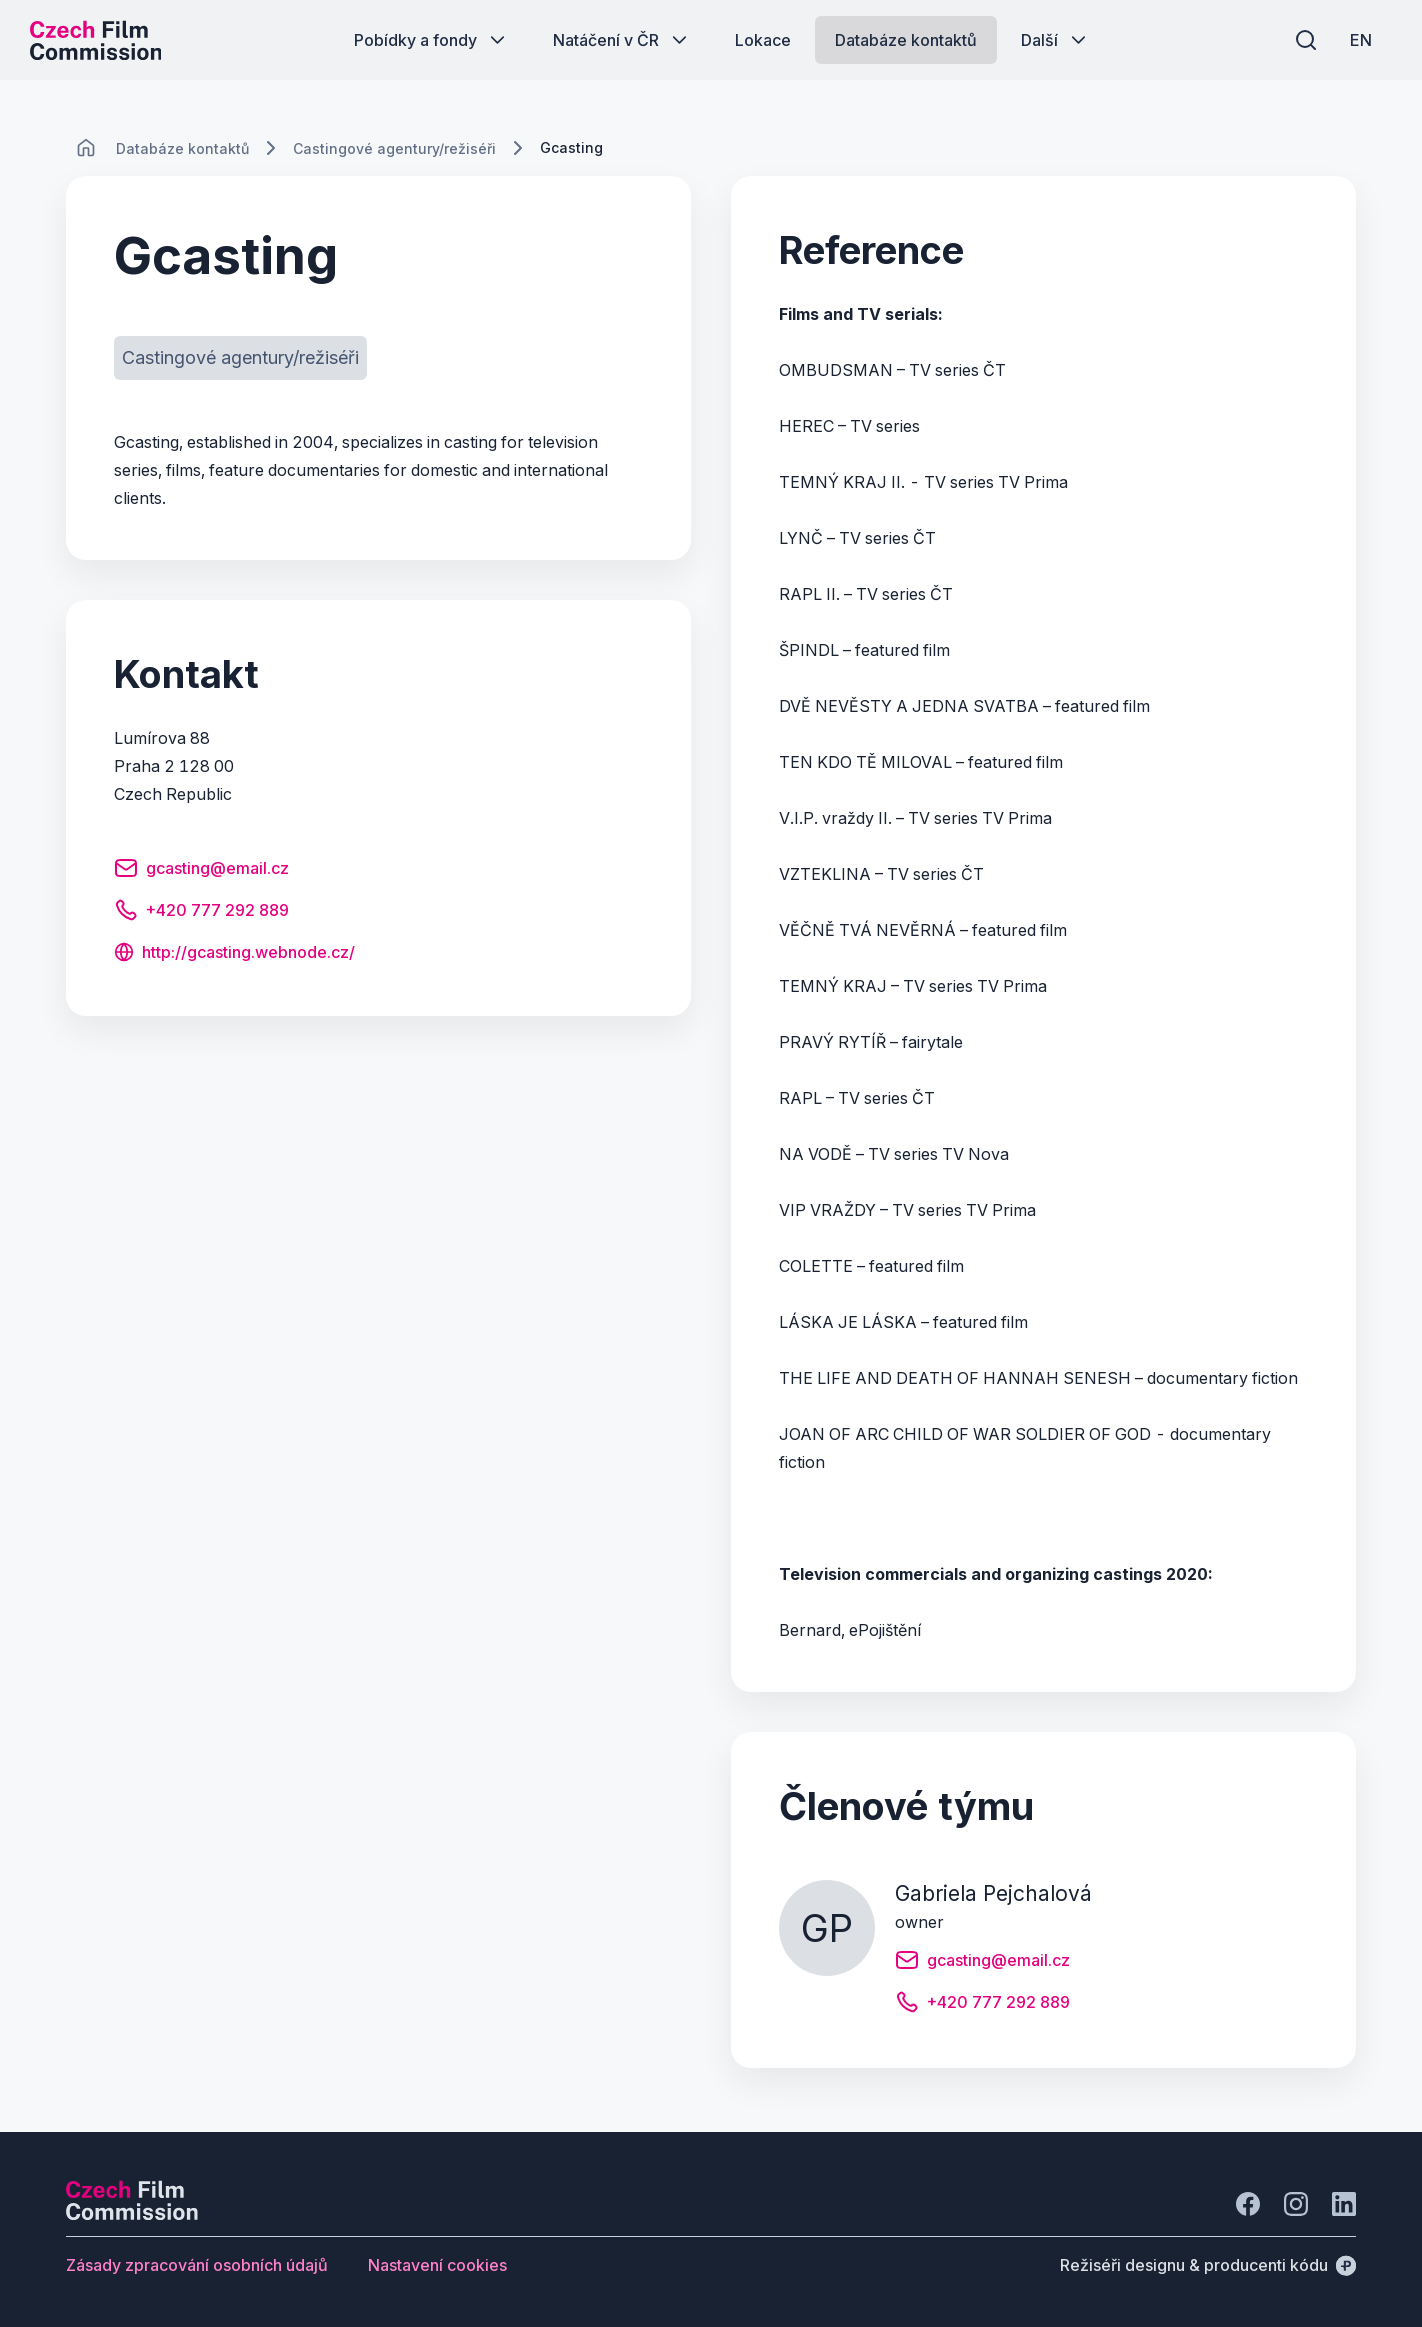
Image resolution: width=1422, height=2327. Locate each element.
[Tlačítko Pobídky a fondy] (431, 40)
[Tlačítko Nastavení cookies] (437, 2265)
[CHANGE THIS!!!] (86, 148)
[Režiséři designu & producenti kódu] (1208, 2265)
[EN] (1361, 40)
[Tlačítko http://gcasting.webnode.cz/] (234, 954)
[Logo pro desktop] (96, 40)
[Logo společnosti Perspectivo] (132, 2214)
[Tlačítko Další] (1055, 40)
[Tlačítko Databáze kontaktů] (906, 40)
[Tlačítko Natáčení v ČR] (622, 40)
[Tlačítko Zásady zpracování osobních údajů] (197, 2265)
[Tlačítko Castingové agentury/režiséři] (240, 358)
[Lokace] (182, 148)
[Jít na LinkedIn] (1344, 2204)
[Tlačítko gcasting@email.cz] (201, 871)
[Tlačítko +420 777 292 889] (201, 913)
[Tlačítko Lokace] (763, 40)
